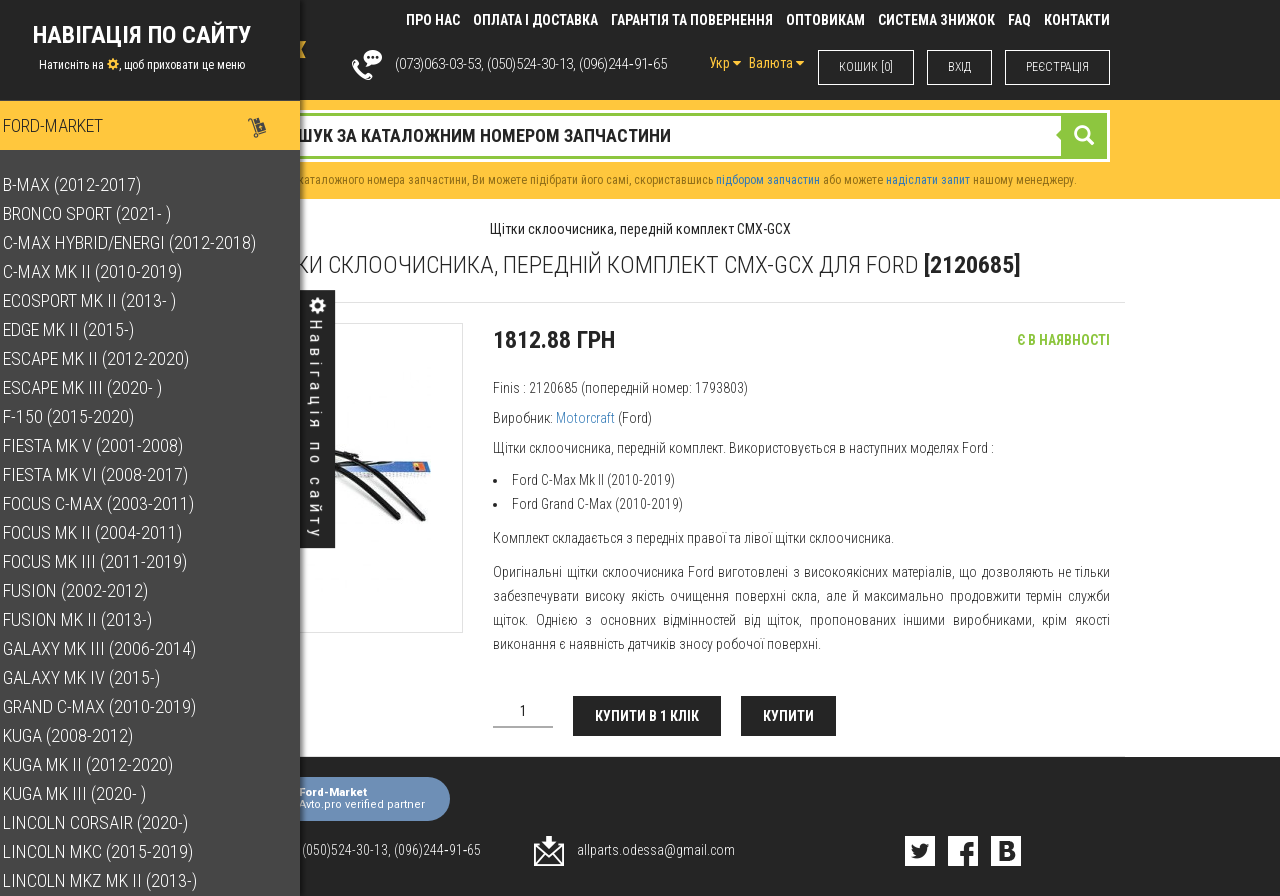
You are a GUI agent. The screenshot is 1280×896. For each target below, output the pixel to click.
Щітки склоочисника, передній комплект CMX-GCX (640, 229)
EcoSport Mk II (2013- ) (106, 300)
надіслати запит (928, 180)
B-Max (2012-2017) (89, 184)
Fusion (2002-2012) (92, 590)
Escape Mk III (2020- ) (99, 387)
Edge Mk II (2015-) (85, 329)
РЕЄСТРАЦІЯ (1057, 67)
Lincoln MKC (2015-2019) (115, 851)
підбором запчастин (768, 180)
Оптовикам (825, 20)
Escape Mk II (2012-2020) (113, 358)
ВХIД (959, 67)
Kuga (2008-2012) (85, 735)
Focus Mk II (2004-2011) (109, 532)
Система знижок (936, 20)
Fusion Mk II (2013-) (94, 619)
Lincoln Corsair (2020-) (112, 822)
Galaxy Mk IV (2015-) (98, 677)
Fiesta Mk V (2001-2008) (110, 445)
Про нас (433, 20)
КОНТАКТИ (1077, 20)
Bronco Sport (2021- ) (104, 213)
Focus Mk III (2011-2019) (112, 561)
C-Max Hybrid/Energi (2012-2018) (146, 242)
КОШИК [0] (866, 67)
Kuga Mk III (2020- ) (91, 793)
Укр (725, 63)
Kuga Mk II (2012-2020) (105, 764)
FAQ (1019, 20)
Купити (788, 716)
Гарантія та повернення (692, 20)
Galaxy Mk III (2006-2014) (116, 648)
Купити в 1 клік (647, 716)
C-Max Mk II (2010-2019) (109, 271)
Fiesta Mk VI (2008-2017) (112, 474)
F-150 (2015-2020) (85, 416)
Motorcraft (585, 418)
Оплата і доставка (535, 20)
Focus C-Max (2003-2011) (115, 503)
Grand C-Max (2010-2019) (116, 706)
